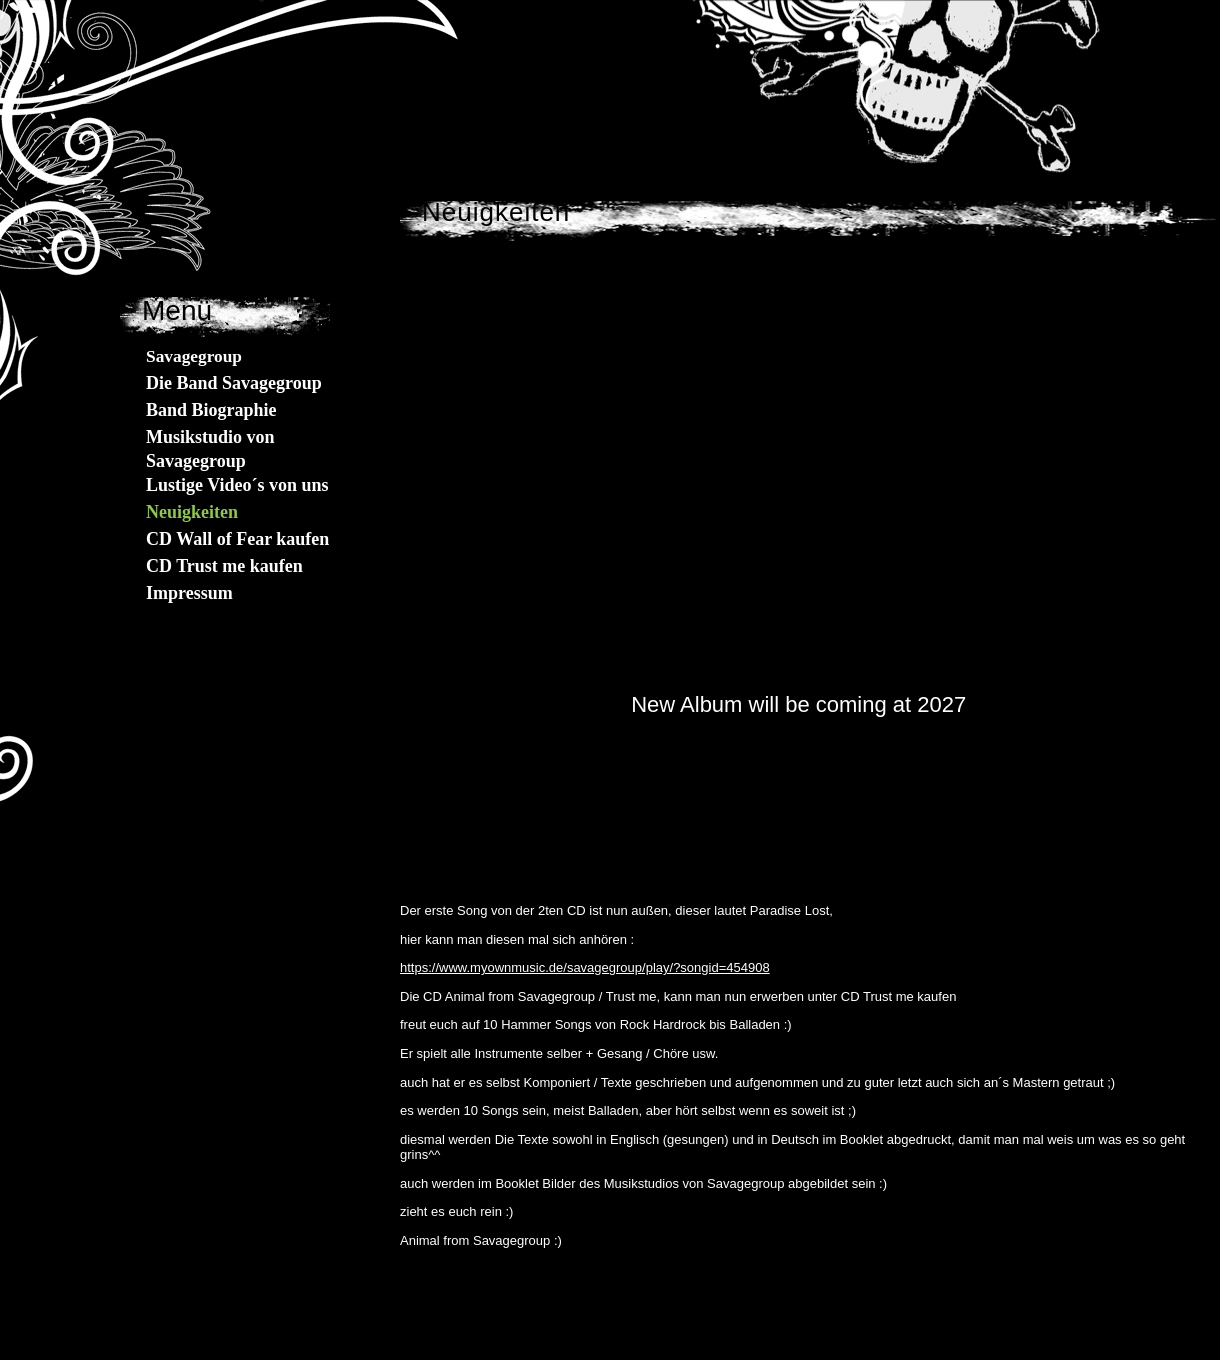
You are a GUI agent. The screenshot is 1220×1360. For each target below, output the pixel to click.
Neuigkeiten (192, 512)
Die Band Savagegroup (234, 383)
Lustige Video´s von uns (237, 485)
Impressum (189, 593)
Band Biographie (211, 410)
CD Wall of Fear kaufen (237, 539)
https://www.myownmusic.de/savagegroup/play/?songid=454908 (585, 967)
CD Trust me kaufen (224, 566)
